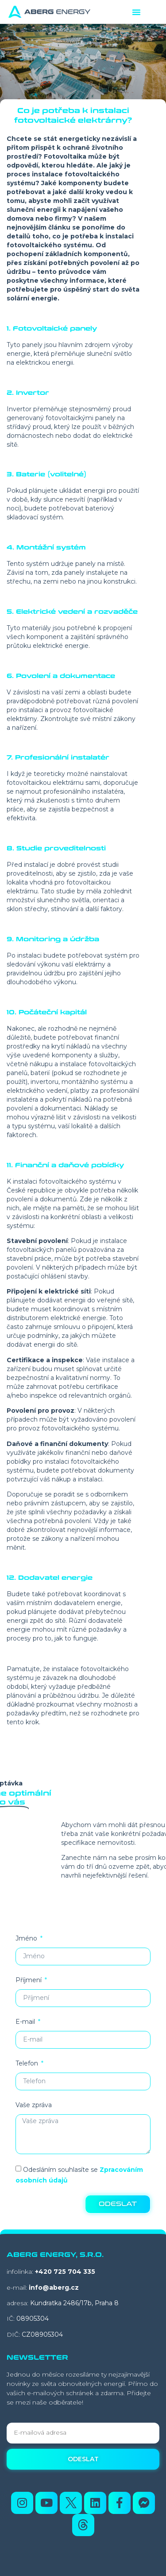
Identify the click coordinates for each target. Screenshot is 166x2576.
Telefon (27, 2063)
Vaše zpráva (33, 2105)
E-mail (26, 2022)
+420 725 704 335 (65, 2272)
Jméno (27, 1938)
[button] (136, 12)
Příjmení (29, 1980)
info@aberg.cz (54, 2288)
